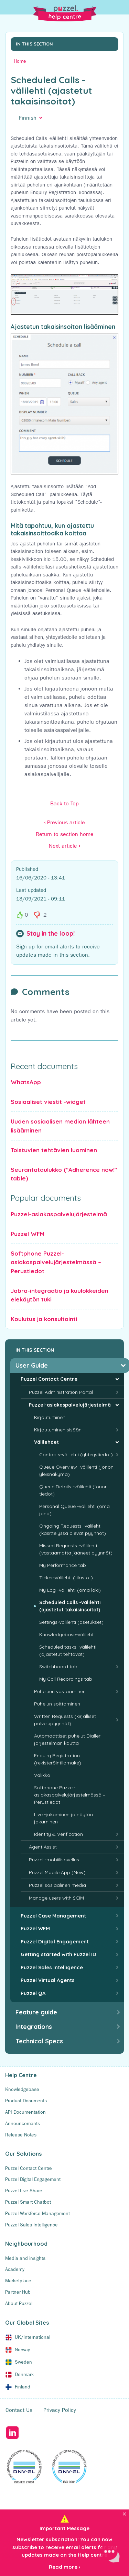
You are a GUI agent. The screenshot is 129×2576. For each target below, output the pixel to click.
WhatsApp (26, 1082)
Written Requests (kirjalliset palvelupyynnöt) (65, 1720)
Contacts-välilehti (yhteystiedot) (76, 1454)
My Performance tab (62, 1565)
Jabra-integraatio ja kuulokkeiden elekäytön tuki (59, 1295)
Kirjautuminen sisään (58, 1430)
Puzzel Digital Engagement (55, 1941)
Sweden (23, 2362)
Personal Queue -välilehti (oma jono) (74, 1510)
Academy (14, 2269)
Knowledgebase (22, 2089)
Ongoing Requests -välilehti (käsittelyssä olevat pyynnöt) (72, 1529)
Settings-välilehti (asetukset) (71, 1622)
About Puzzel (18, 2303)
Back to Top (64, 803)
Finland (22, 2387)
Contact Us (19, 2410)
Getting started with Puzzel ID (58, 1954)
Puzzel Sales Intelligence (52, 1967)
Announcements (22, 2123)
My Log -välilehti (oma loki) (70, 1590)
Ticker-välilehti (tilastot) (66, 1577)
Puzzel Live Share (23, 2190)
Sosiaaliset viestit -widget (48, 1101)
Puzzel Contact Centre (49, 1379)
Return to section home (65, 834)
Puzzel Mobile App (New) (57, 1872)
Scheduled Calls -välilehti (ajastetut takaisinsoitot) (70, 1606)
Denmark (24, 2374)
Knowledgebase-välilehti (67, 1634)
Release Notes (20, 2135)
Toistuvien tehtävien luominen (54, 1150)
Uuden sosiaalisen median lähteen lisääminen (60, 1126)
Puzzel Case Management (53, 1915)
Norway (22, 2349)
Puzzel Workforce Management (37, 2213)
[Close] (124, 2513)
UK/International (32, 2337)
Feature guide (36, 2012)
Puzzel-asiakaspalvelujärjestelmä (59, 1214)
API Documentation (25, 2112)
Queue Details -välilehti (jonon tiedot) (73, 1490)
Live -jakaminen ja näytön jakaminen (63, 1818)
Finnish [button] (27, 117)
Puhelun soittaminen (57, 1704)
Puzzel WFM (27, 1233)
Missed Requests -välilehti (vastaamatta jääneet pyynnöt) (75, 1549)
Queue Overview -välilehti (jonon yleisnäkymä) (76, 1470)
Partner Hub (18, 2292)
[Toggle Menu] (120, 8)
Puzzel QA (33, 1993)
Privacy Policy (59, 2410)
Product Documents (26, 2100)
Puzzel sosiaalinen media (57, 1885)
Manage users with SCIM (56, 1898)
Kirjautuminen (49, 1417)
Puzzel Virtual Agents (48, 1980)
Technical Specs (39, 2041)
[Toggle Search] (8, 8)
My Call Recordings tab (65, 1679)
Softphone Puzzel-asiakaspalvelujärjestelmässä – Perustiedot (56, 1262)
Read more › (64, 2567)
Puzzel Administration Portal (61, 1392)
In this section (34, 44)
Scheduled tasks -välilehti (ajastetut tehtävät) (67, 1650)
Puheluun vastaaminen (60, 1691)
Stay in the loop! (50, 933)
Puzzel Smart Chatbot (28, 2202)
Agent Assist (43, 1847)
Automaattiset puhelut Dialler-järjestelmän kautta (68, 1739)
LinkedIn (12, 2432)
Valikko (42, 1775)
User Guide (31, 1365)
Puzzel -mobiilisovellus (54, 1859)
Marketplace (18, 2280)
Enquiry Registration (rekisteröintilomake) (57, 1759)
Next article (64, 846)
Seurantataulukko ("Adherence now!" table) (64, 1174)
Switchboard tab (58, 1666)
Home (20, 61)
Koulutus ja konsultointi (44, 1318)
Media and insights (25, 2258)
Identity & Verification (58, 1834)
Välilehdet (46, 1442)
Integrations (33, 2027)
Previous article (64, 822)
